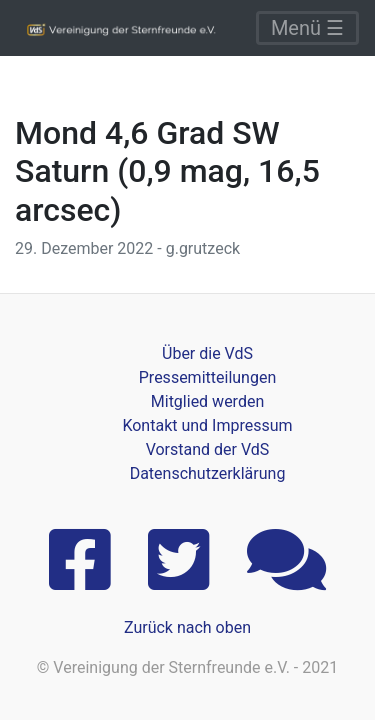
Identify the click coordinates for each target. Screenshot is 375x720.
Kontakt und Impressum (207, 425)
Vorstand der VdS (208, 449)
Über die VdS (207, 353)
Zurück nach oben (187, 627)
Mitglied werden (207, 401)
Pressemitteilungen (207, 377)
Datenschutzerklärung (208, 473)
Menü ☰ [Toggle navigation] (307, 28)
